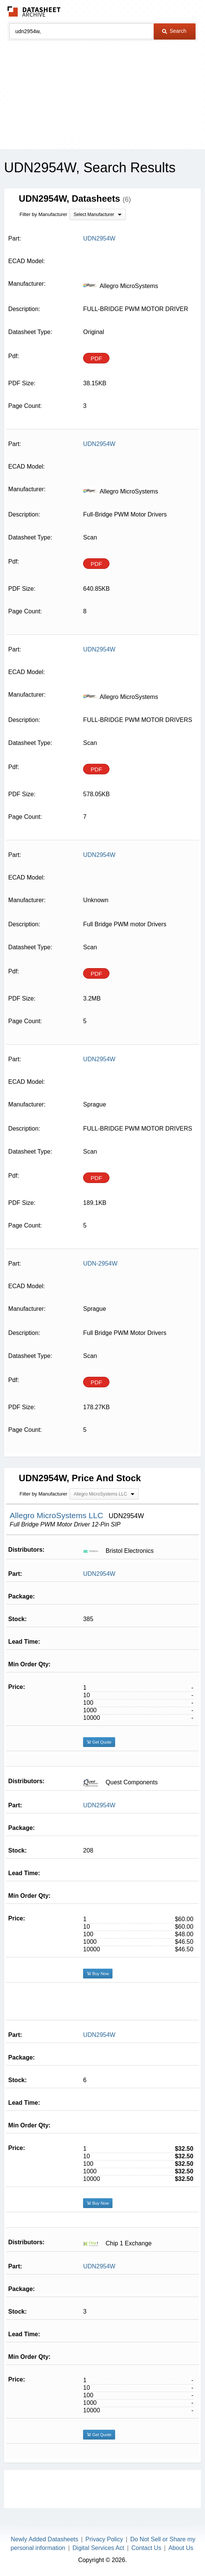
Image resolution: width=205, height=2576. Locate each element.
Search (174, 31)
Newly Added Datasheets (45, 2539)
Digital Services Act (98, 2548)
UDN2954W (99, 1574)
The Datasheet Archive (34, 11)
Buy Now (98, 1973)
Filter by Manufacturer (43, 214)
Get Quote (99, 1742)
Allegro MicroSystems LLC (57, 1515)
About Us (180, 2548)
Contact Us (146, 2548)
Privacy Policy (104, 2539)
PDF (96, 358)
